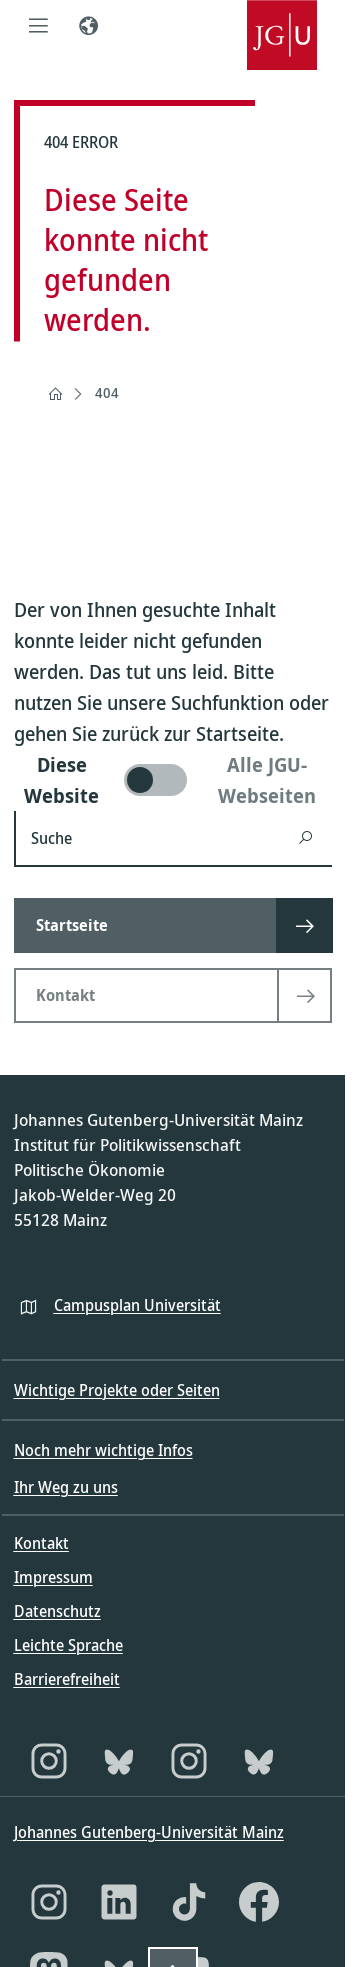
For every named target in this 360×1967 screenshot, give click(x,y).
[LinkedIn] (119, 1902)
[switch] (173, 780)
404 (107, 392)
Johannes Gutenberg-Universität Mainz (149, 1832)
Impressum (53, 1577)
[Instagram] (49, 1761)
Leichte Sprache (68, 1645)
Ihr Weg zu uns (66, 1487)
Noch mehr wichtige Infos (103, 1450)
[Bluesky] (119, 1761)
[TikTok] (189, 1902)
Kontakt (41, 1543)
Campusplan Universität (137, 1305)
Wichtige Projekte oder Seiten (117, 1390)
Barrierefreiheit (67, 1679)
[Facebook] (259, 1902)
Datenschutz (57, 1611)
